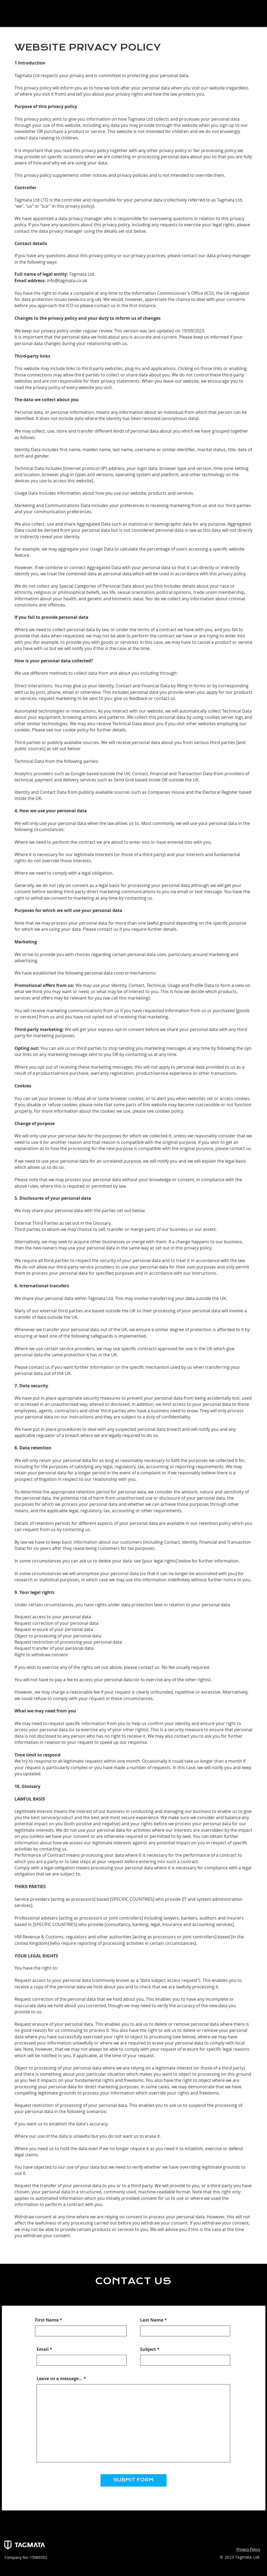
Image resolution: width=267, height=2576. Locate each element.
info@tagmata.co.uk (67, 280)
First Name (47, 2320)
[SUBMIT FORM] (133, 2480)
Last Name (151, 2320)
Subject (148, 2349)
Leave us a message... (60, 2378)
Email (43, 2349)
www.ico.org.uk (84, 299)
